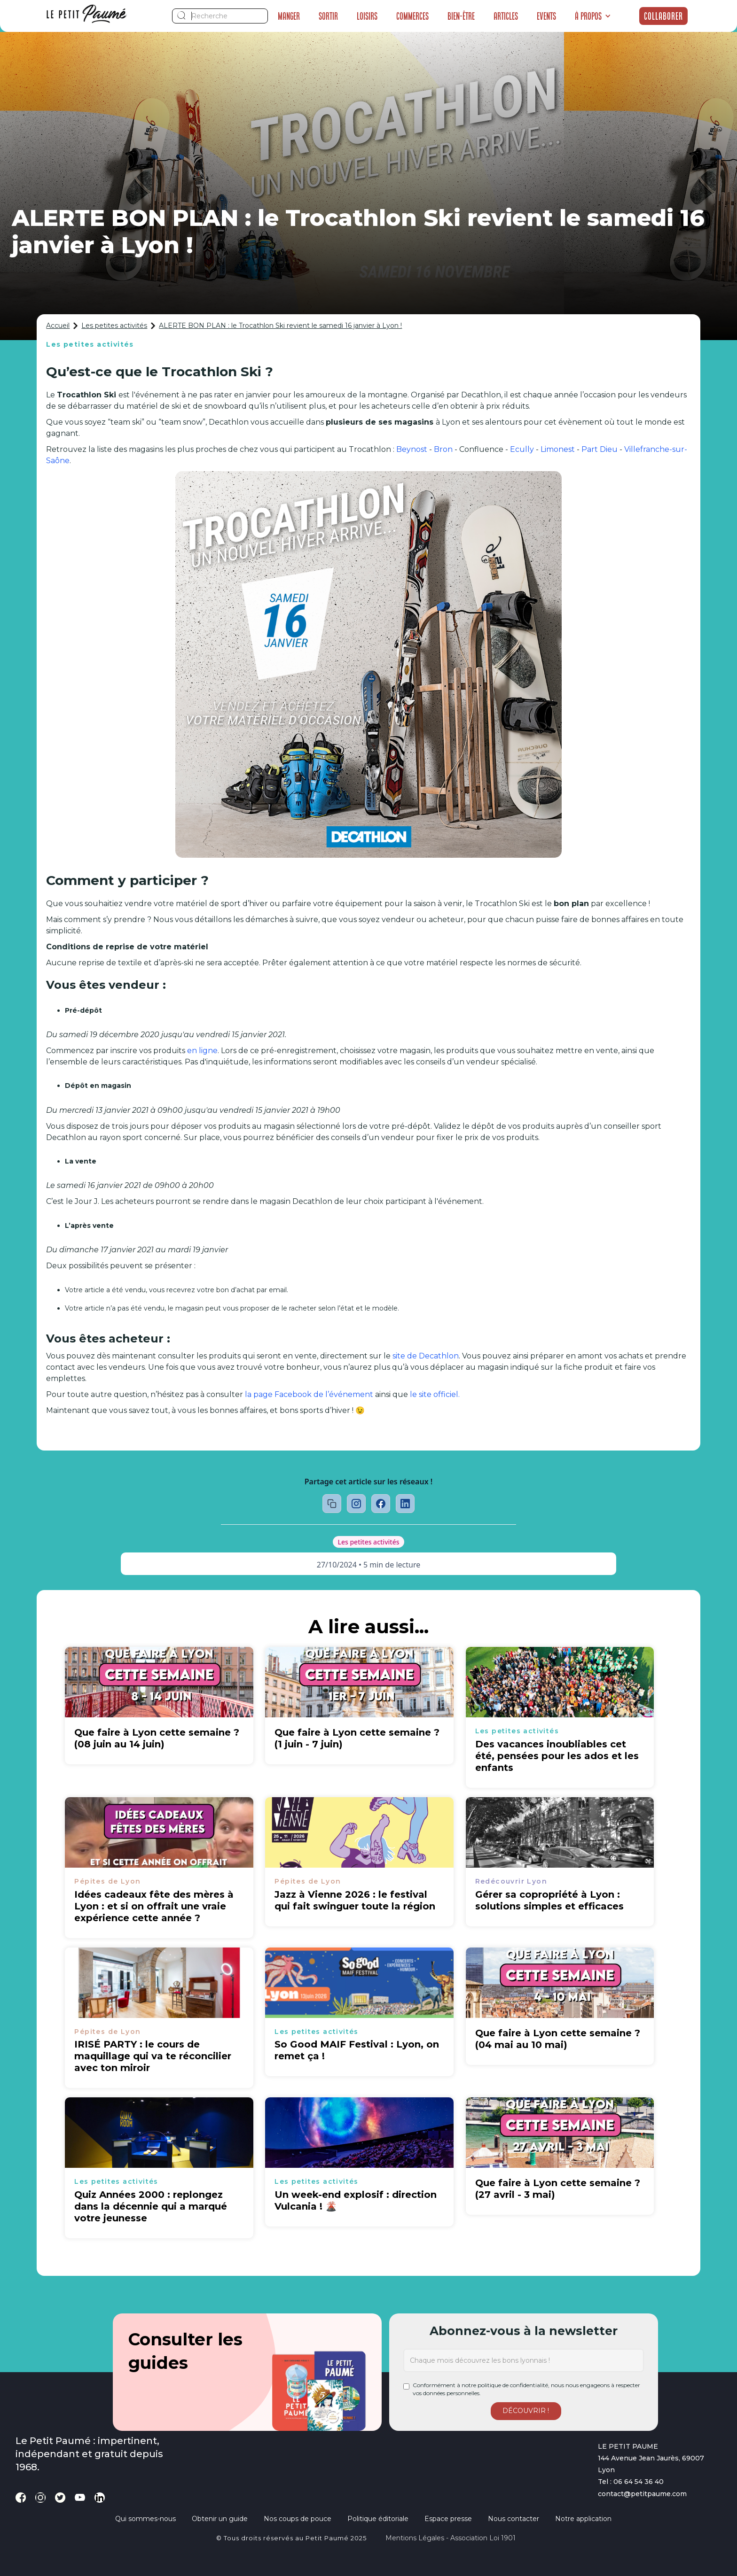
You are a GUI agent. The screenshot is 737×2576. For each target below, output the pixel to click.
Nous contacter (513, 2518)
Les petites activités (114, 325)
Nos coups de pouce (297, 2518)
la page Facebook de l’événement (309, 1394)
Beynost (411, 449)
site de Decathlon (425, 1355)
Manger (289, 16)
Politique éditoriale (377, 2518)
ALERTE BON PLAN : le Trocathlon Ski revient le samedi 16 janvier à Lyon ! (280, 325)
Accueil (58, 325)
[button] (592, 16)
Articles (506, 16)
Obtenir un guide (220, 2518)
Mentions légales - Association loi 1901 (450, 2538)
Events (546, 16)
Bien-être (461, 16)
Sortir (328, 16)
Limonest (558, 449)
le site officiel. (435, 1394)
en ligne (202, 1050)
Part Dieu (599, 449)
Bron (443, 449)
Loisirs (367, 16)
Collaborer (663, 16)
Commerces (412, 16)
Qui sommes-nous (145, 2518)
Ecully (522, 449)
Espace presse (448, 2518)
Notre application (583, 2518)
